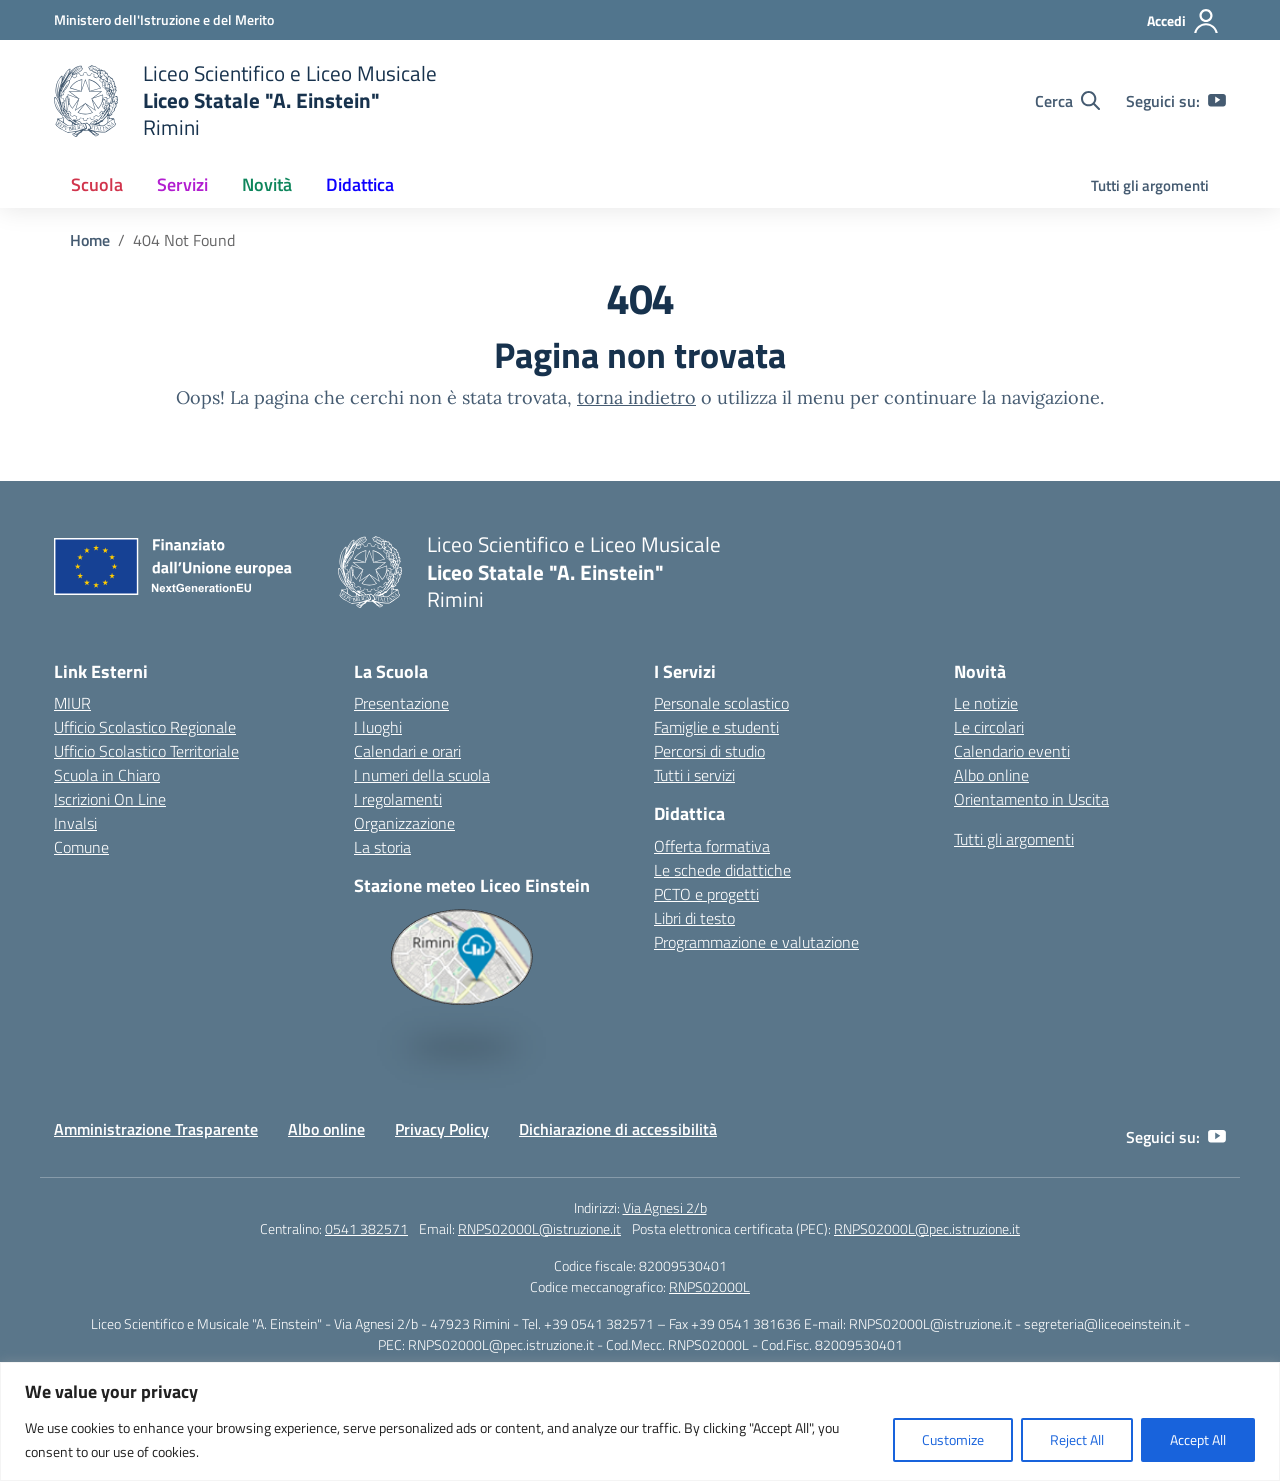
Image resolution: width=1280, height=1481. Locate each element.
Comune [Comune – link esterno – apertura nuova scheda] (81, 847)
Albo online (991, 775)
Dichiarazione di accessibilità (618, 1129)
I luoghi (378, 727)
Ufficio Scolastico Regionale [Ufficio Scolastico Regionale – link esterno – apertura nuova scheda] (145, 727)
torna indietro (636, 397)
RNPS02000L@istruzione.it (539, 1228)
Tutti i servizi (694, 775)
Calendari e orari (407, 751)
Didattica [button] (360, 184)
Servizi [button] (182, 184)
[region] (640, 1421)
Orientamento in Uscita (1031, 799)
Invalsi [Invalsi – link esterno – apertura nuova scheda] (75, 823)
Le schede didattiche (722, 870)
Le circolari (989, 727)
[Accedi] (1183, 21)
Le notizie (986, 703)
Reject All (1077, 1439)
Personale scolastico (721, 703)
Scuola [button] (97, 184)
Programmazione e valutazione (756, 942)
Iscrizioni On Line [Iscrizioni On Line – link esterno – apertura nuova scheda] (110, 799)
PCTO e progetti (706, 894)
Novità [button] (267, 184)
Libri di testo (694, 918)
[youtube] (1217, 101)
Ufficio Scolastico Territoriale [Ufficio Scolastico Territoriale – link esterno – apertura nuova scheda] (146, 751)
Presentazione (401, 703)
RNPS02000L (709, 1286)
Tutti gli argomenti (1150, 185)
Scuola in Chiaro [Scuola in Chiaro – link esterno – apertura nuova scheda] (107, 775)
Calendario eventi (1012, 751)
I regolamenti (398, 799)
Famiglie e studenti (716, 727)
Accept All (1198, 1439)
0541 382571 (366, 1228)
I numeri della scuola (422, 775)
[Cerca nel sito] (1067, 101)
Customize (953, 1439)
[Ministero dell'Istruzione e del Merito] (164, 19)
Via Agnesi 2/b (665, 1207)
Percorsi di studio (709, 751)
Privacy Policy (442, 1129)
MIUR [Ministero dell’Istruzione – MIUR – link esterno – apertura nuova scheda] (72, 703)
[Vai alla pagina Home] (90, 240)
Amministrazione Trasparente (156, 1129)
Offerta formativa (712, 846)
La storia (382, 847)
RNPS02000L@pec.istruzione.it (927, 1228)
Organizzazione (404, 823)
